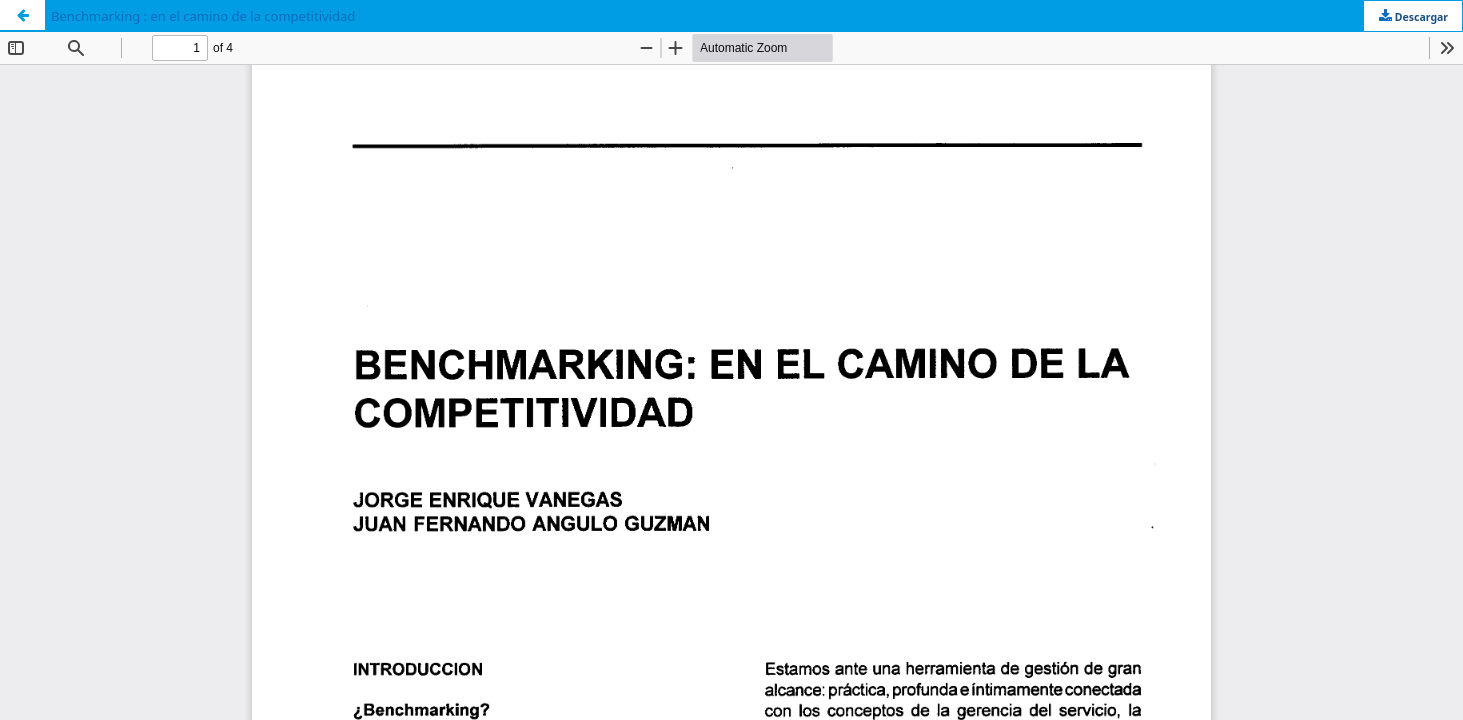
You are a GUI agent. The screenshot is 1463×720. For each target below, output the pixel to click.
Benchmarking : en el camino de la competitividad (203, 16)
